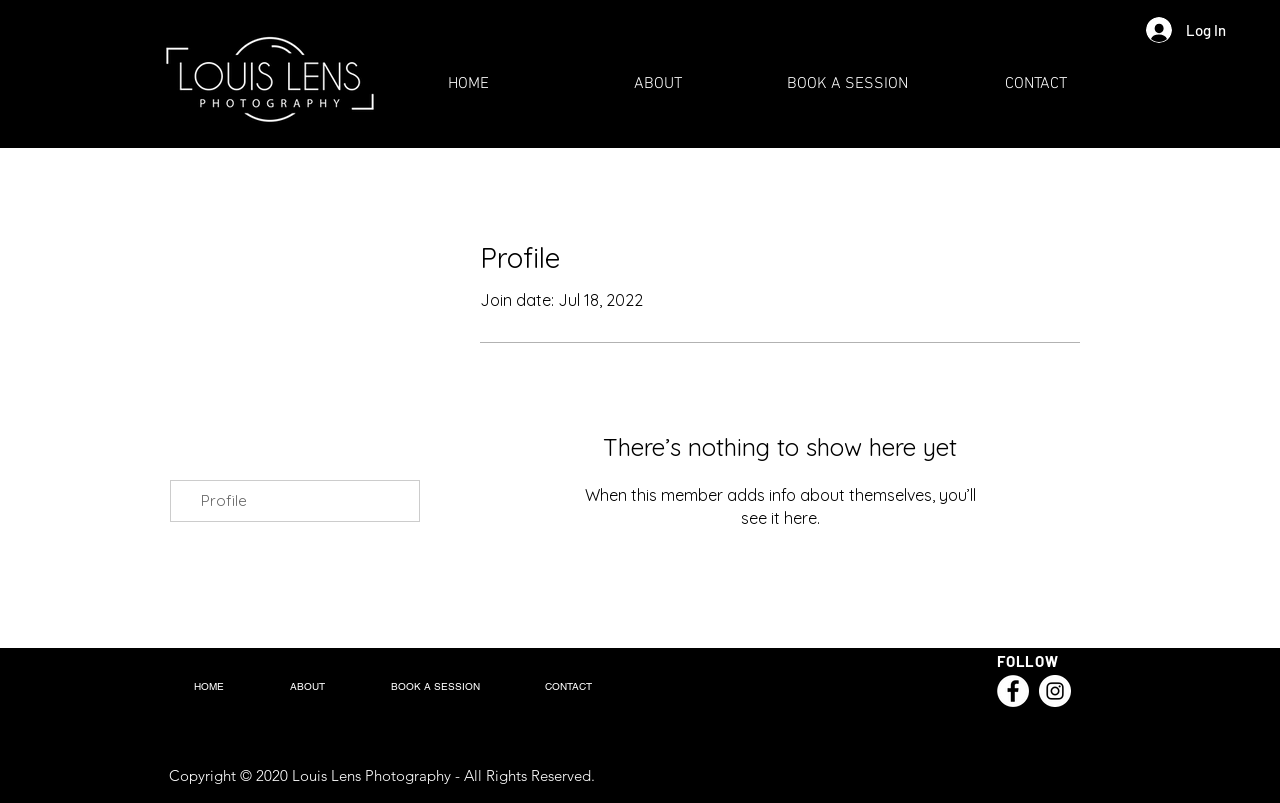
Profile (224, 500)
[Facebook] (1013, 691)
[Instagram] (1055, 691)
